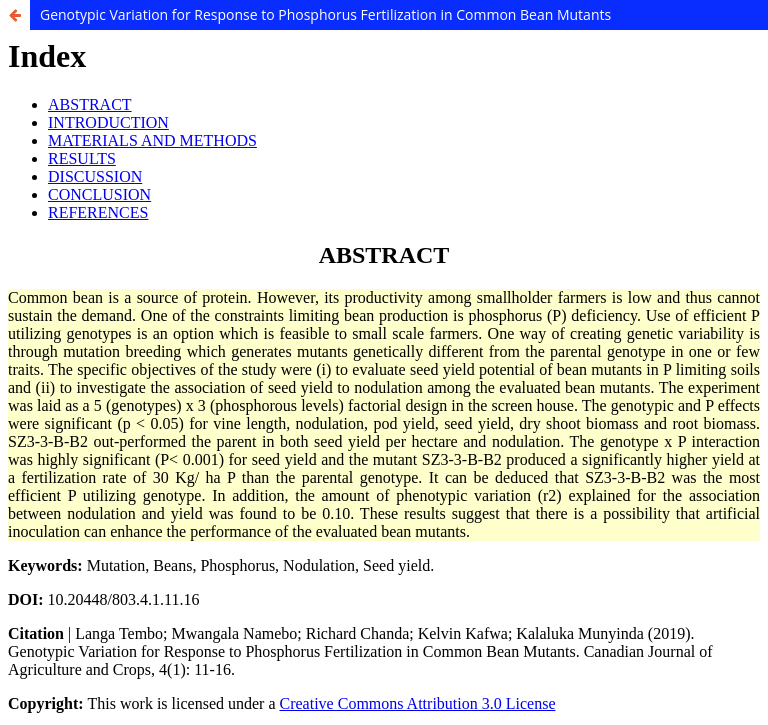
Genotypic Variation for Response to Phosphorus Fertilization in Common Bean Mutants (325, 14)
